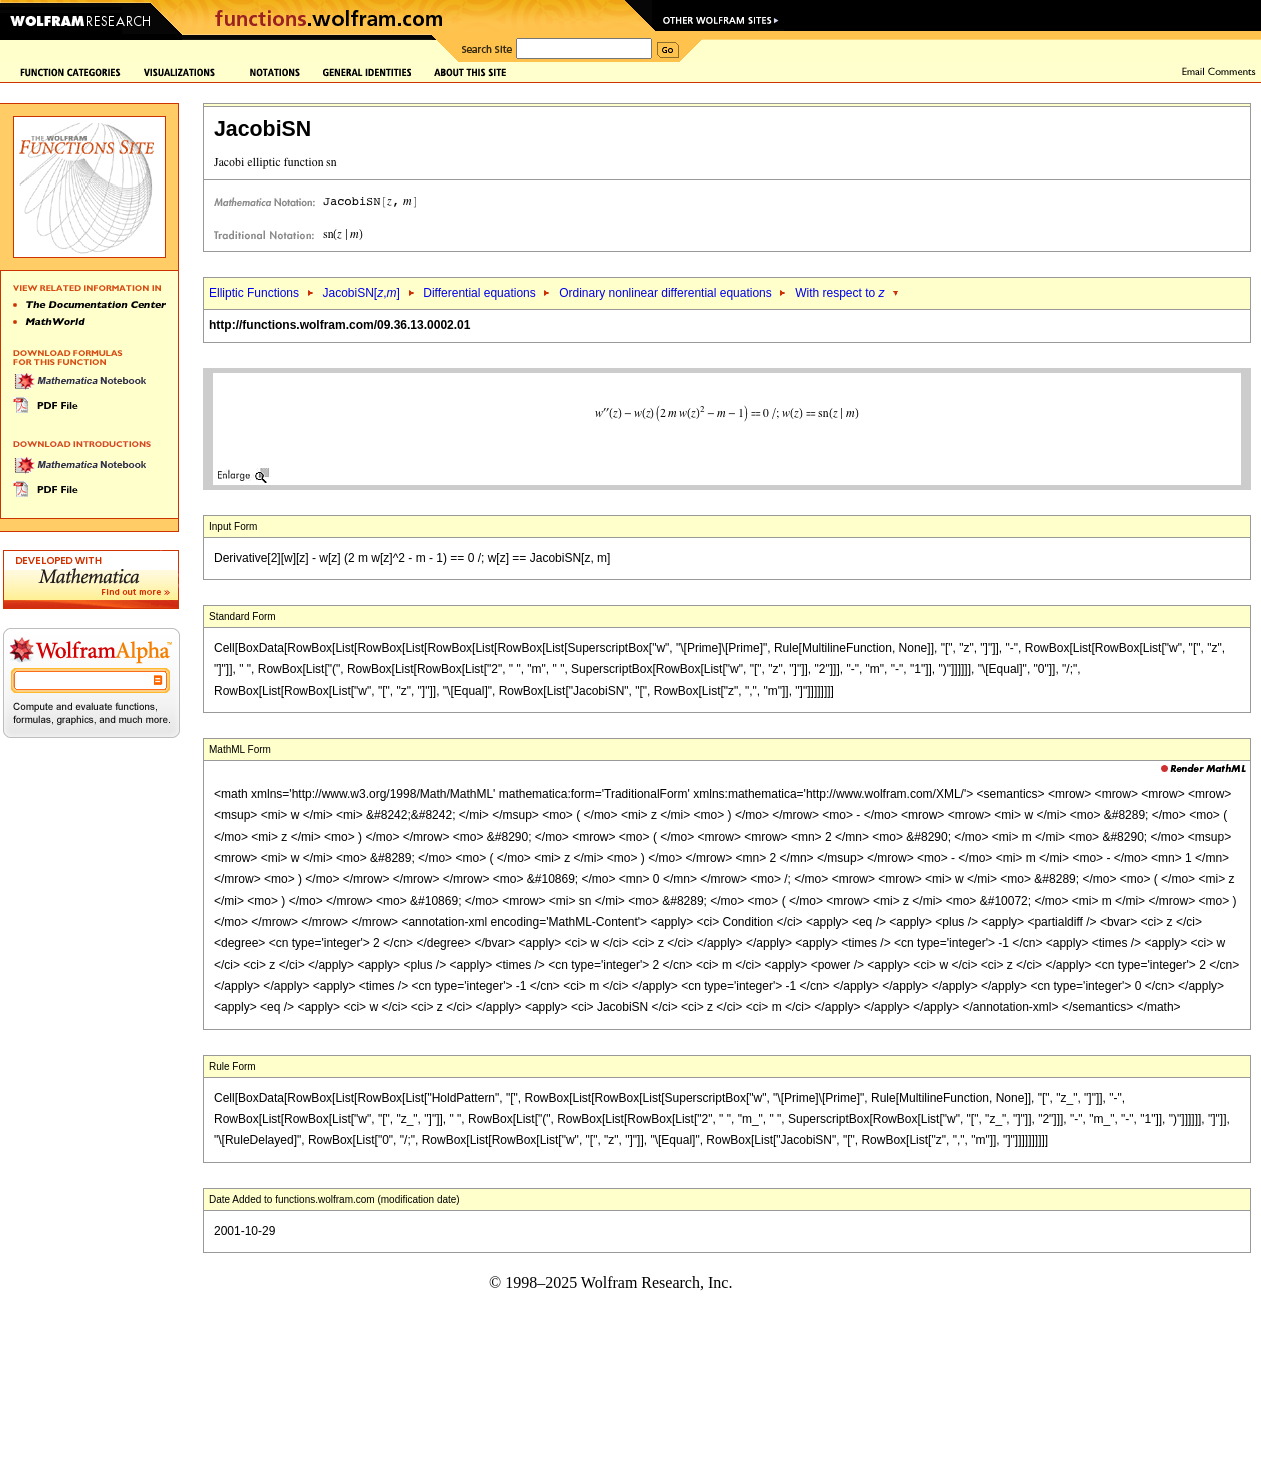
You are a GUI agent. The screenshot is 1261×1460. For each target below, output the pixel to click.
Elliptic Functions (254, 293)
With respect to (839, 293)
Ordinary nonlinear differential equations (665, 293)
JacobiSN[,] (360, 293)
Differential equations (479, 293)
